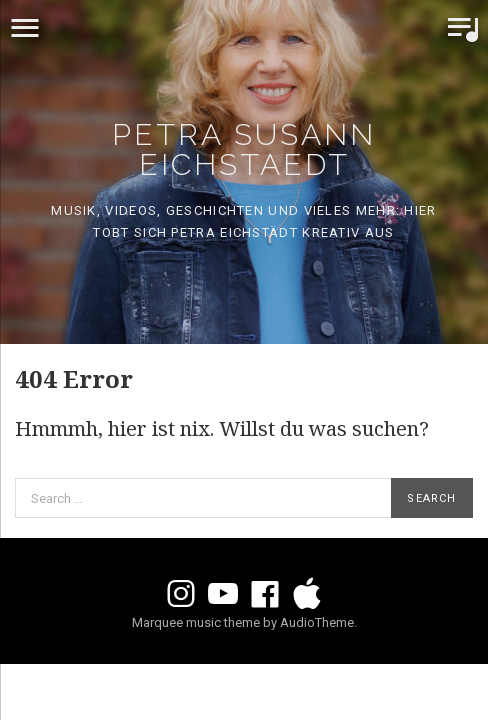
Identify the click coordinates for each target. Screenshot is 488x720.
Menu (25, 28)
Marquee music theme (196, 622)
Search (431, 498)
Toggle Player (463, 28)
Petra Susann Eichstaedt (244, 149)
